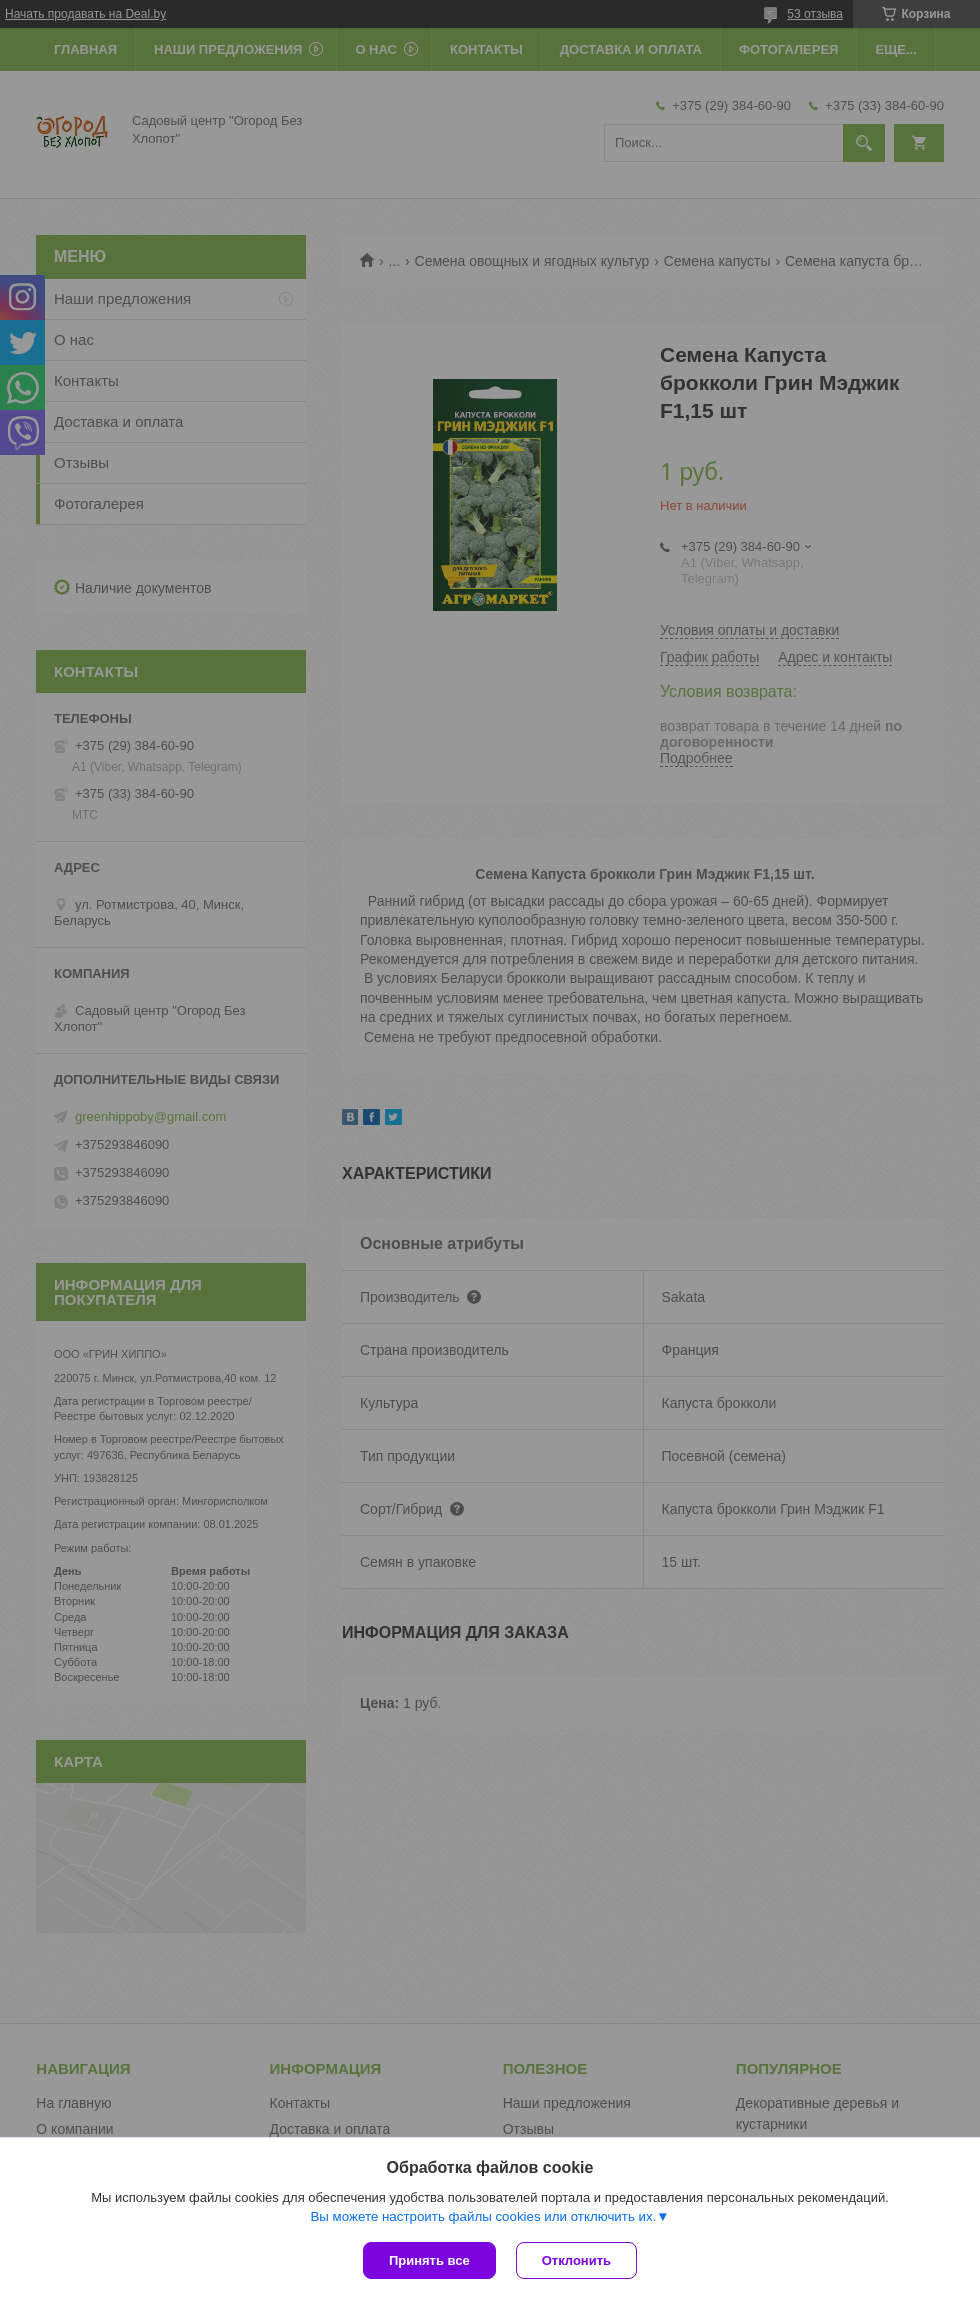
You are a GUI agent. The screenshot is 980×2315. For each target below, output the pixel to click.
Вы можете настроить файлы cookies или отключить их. (483, 2216)
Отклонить (576, 2260)
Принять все (429, 2260)
